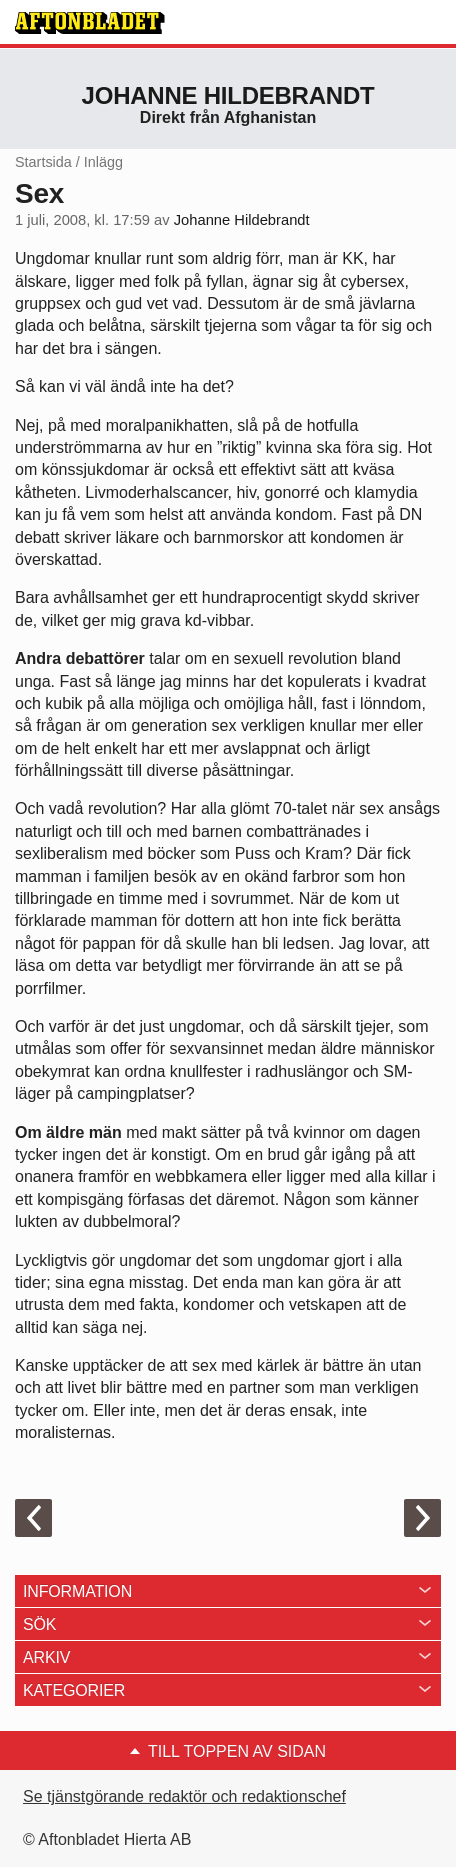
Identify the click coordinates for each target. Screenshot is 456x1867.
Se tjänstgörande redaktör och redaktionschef (184, 1796)
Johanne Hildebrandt (228, 95)
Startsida (43, 162)
